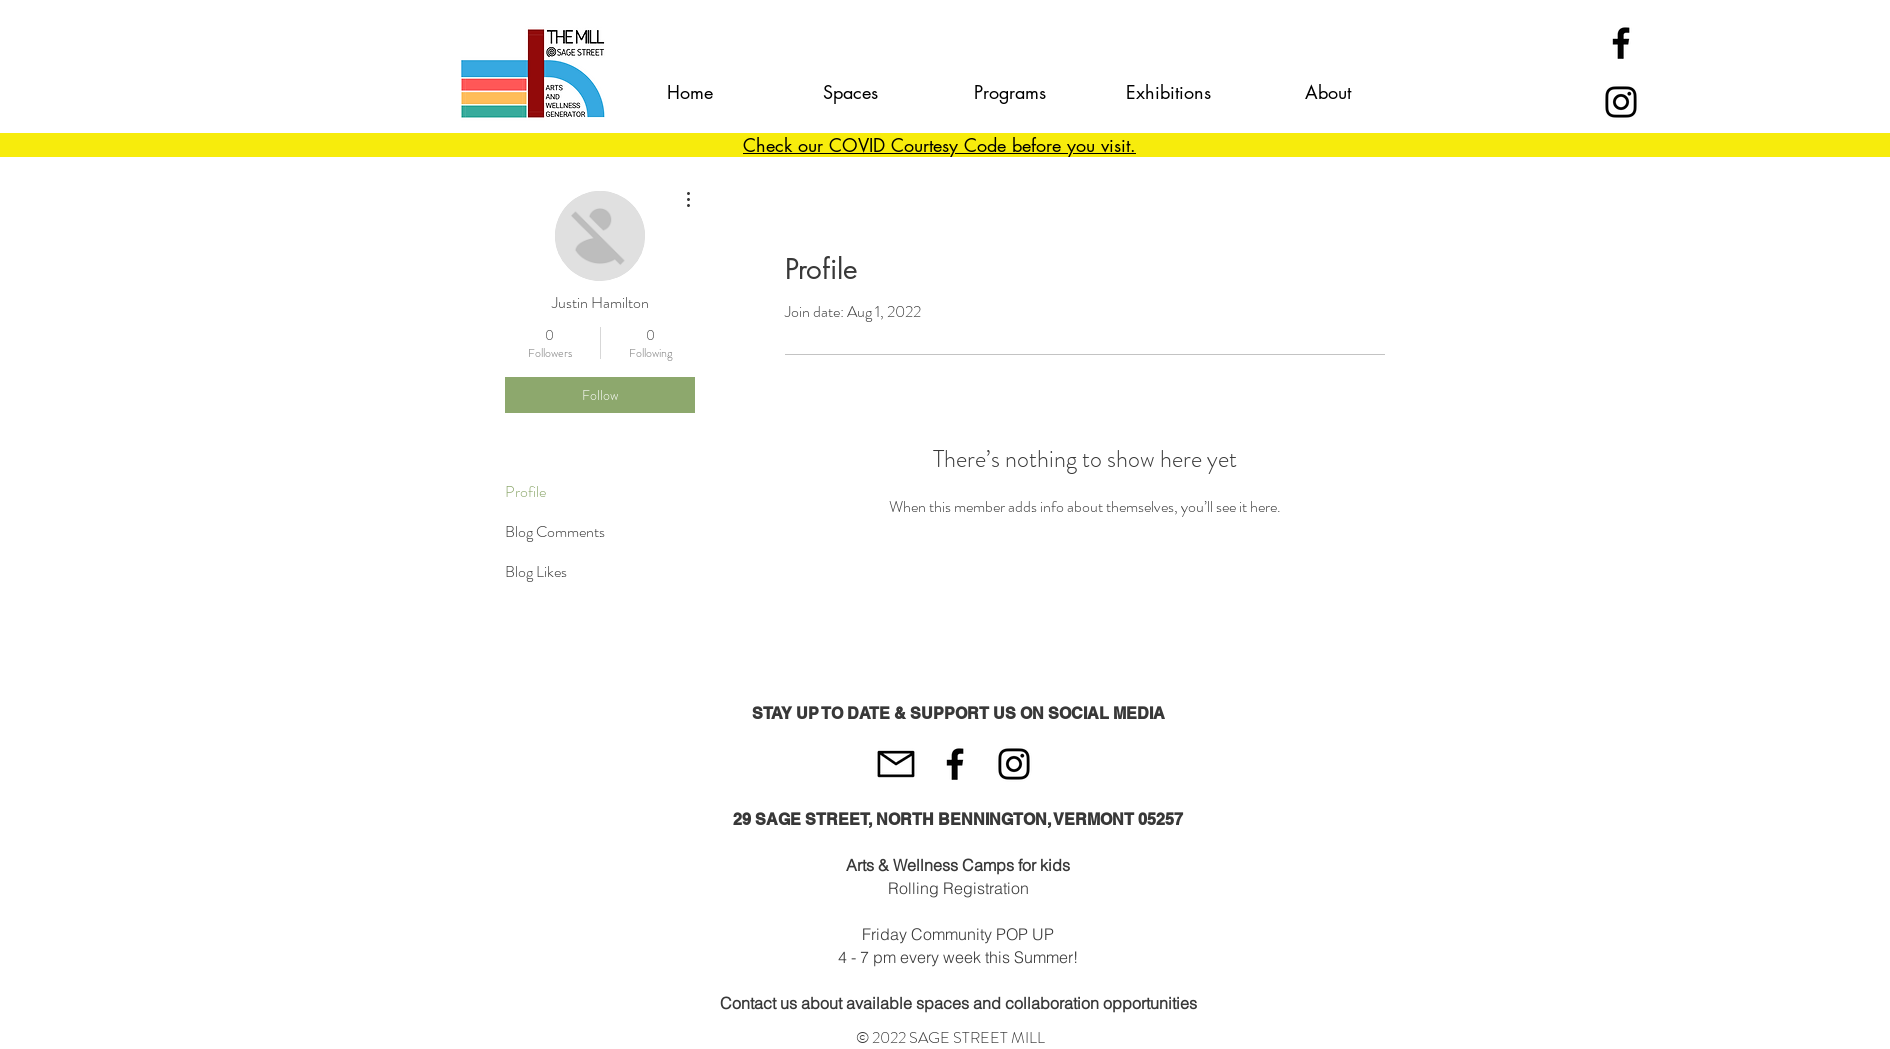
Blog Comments (555, 531)
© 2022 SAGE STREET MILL (950, 1037)
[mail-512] (896, 764)
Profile (525, 491)
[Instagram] (1621, 102)
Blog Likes (536, 571)
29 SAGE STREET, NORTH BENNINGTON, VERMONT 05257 (958, 819)
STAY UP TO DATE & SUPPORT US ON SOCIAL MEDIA (958, 713)
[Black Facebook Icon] (1621, 43)
